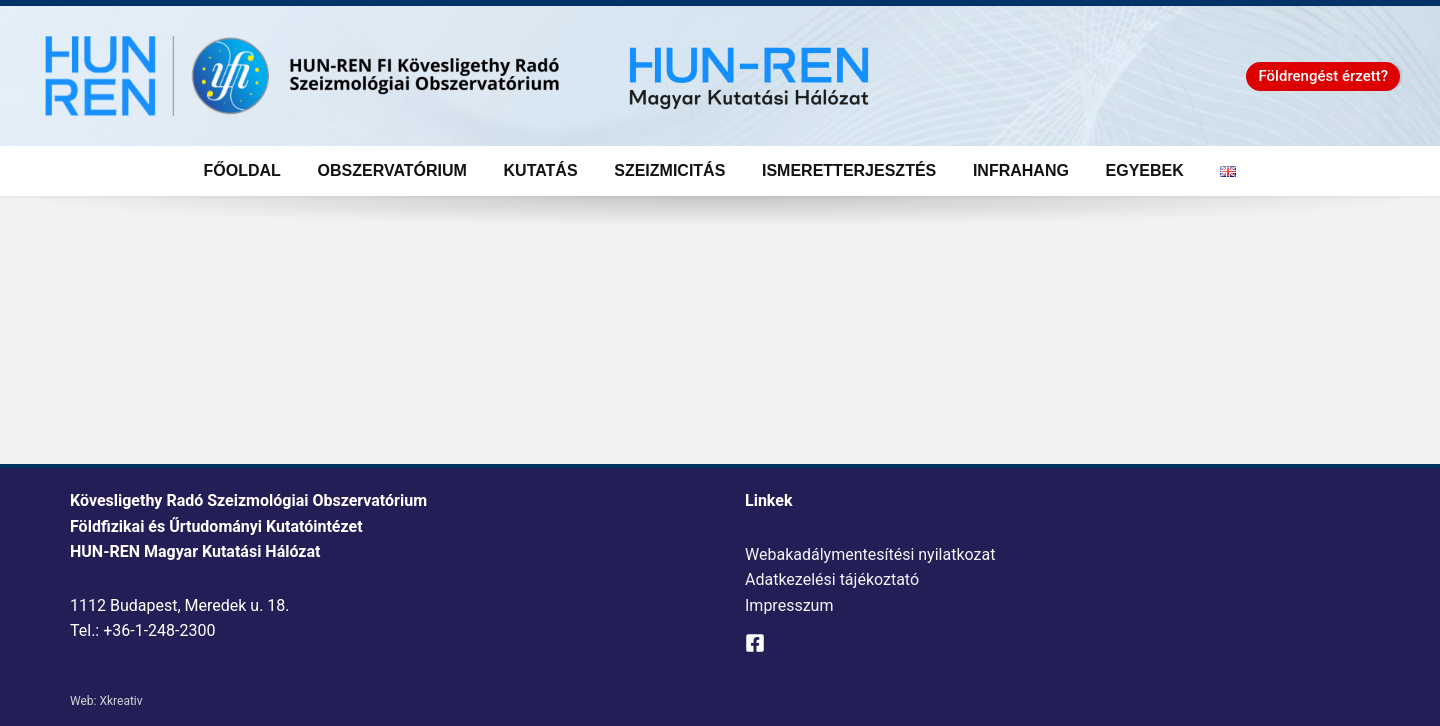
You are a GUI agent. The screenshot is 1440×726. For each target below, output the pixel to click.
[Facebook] (755, 643)
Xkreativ (120, 701)
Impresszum (789, 605)
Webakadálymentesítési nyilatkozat (870, 554)
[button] (1323, 76)
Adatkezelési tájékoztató (832, 579)
